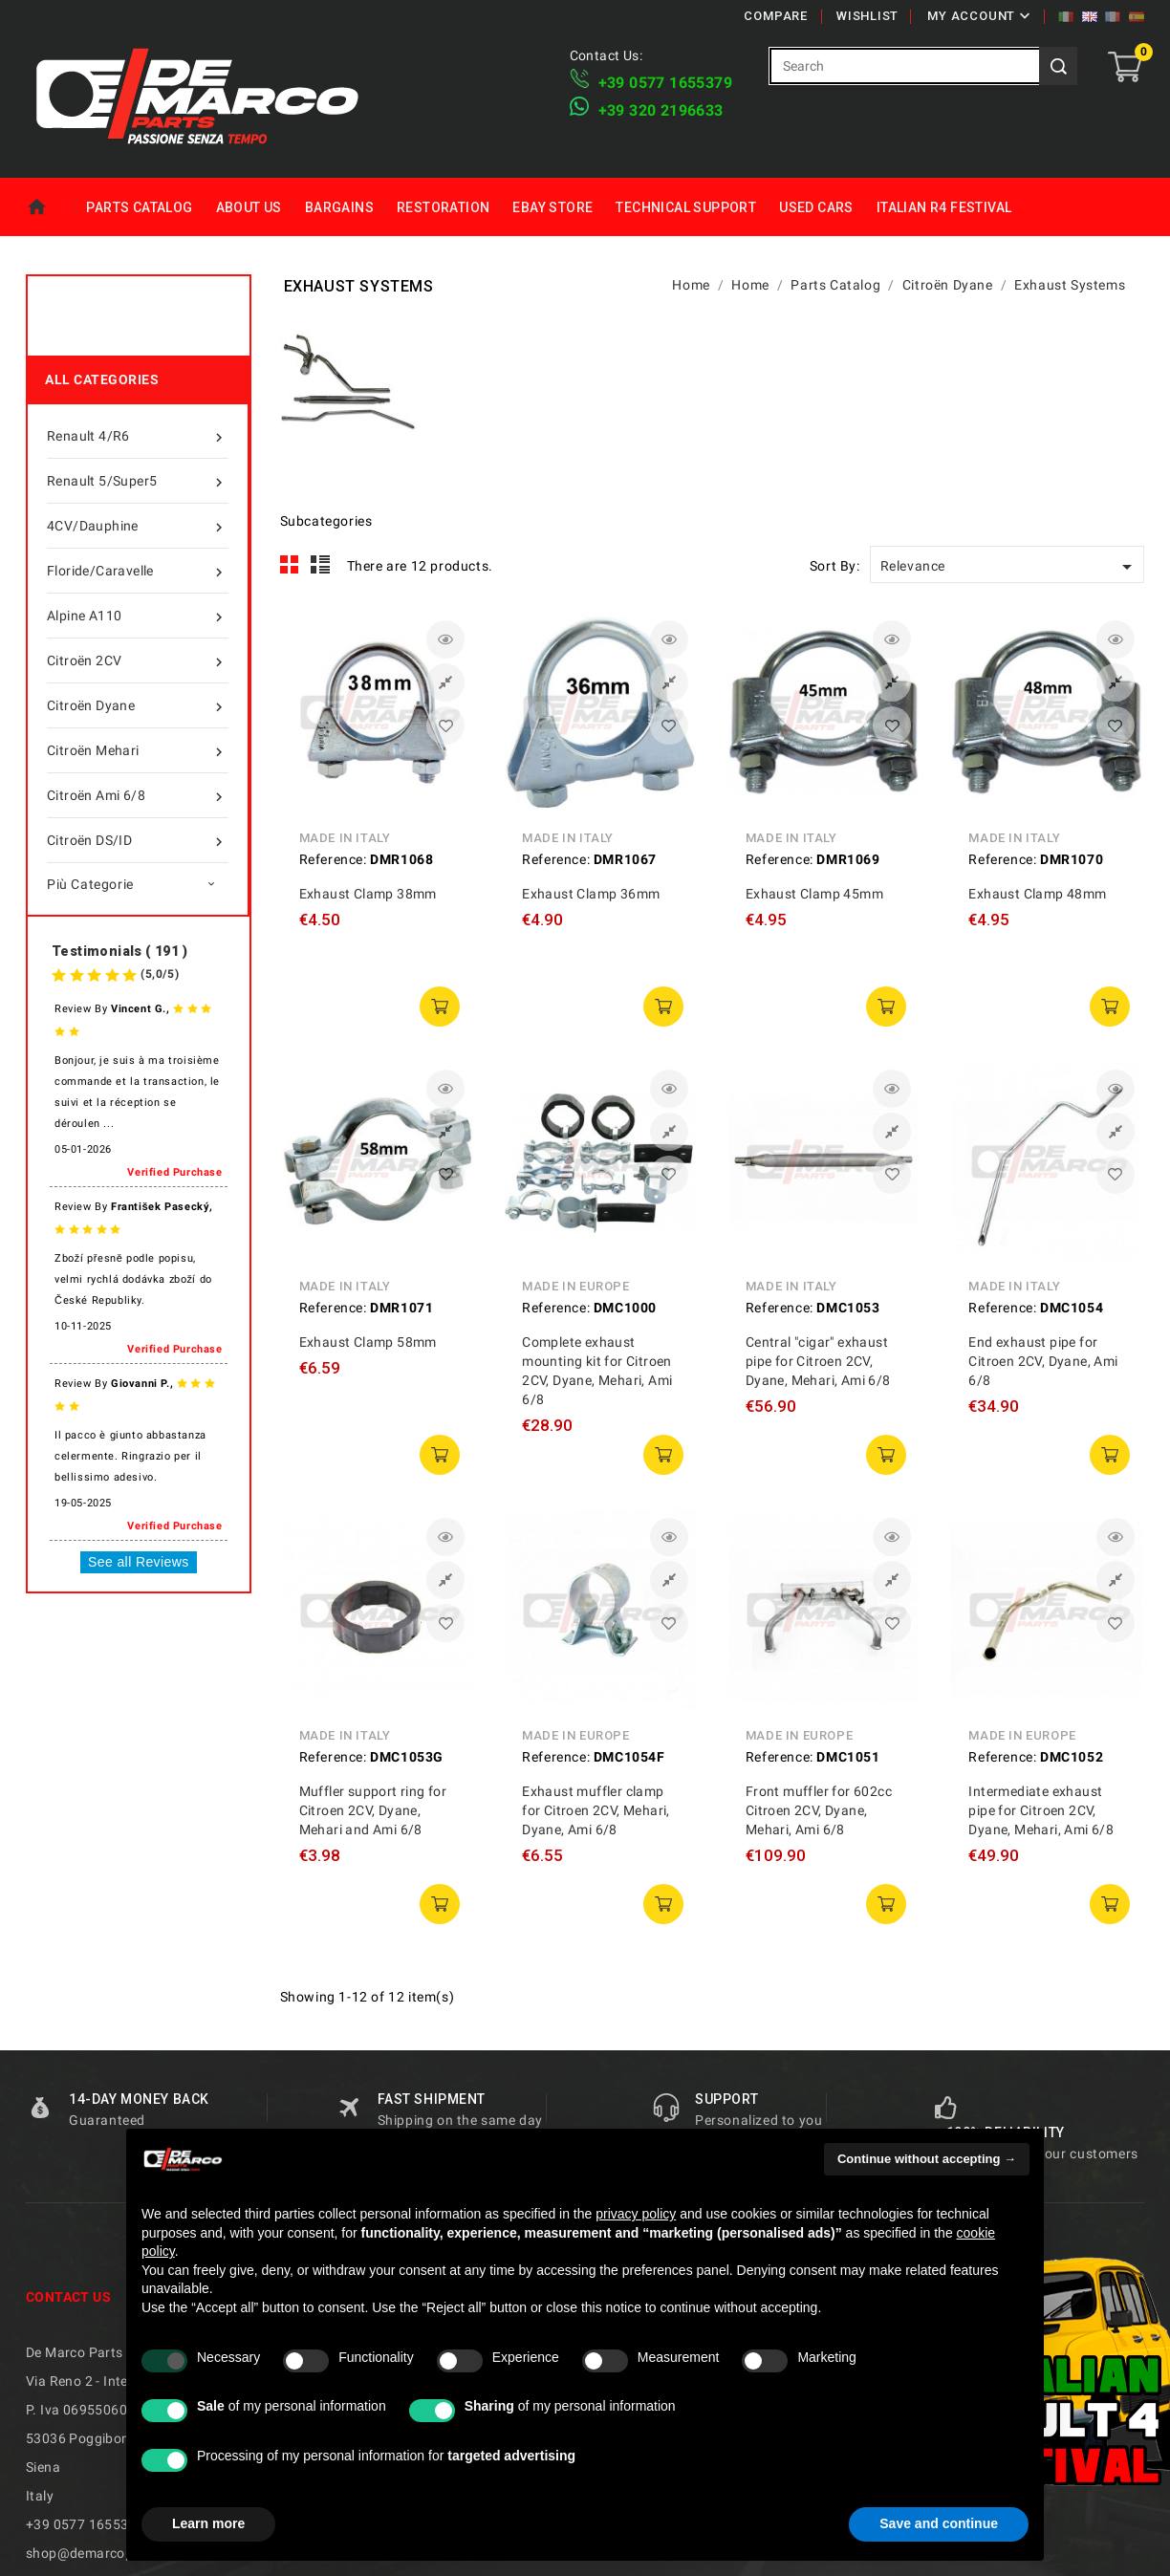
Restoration (443, 207)
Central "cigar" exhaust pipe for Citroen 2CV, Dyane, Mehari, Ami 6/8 (818, 1361)
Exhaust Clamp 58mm (368, 1342)
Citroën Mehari (137, 750)
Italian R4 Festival (944, 207)
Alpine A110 (137, 615)
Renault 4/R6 (137, 436)
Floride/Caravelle (137, 570)
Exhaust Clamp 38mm (368, 893)
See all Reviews (138, 1561)
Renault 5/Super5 (137, 480)
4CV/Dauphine (137, 525)
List (321, 564)
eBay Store (552, 207)
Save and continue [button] (938, 2523)
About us (249, 207)
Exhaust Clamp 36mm (591, 893)
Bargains (339, 207)
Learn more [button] (208, 2523)
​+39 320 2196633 (661, 110)
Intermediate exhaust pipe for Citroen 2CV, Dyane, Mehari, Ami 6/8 (1041, 1810)
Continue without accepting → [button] (926, 2159)
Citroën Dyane (137, 705)
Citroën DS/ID (137, 840)
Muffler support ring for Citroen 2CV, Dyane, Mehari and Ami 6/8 (373, 1810)
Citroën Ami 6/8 (137, 795)
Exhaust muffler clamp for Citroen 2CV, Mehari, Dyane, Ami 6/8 (596, 1810)
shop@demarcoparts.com (107, 2553)
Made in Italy (345, 838)
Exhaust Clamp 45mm (814, 893)
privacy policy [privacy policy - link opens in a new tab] (636, 2213)
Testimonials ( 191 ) (119, 951)
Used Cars (816, 207)
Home (50, 207)
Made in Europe (575, 1286)
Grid (289, 564)
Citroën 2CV (137, 660)
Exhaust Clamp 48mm (1037, 893)
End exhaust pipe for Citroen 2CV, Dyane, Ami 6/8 (1042, 1361)
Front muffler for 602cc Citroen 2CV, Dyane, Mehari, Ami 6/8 (819, 1810)
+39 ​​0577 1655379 (665, 83)
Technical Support (686, 207)
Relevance (1009, 566)
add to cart (440, 1006)
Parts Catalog (139, 207)
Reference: (333, 859)
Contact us (68, 2297)
